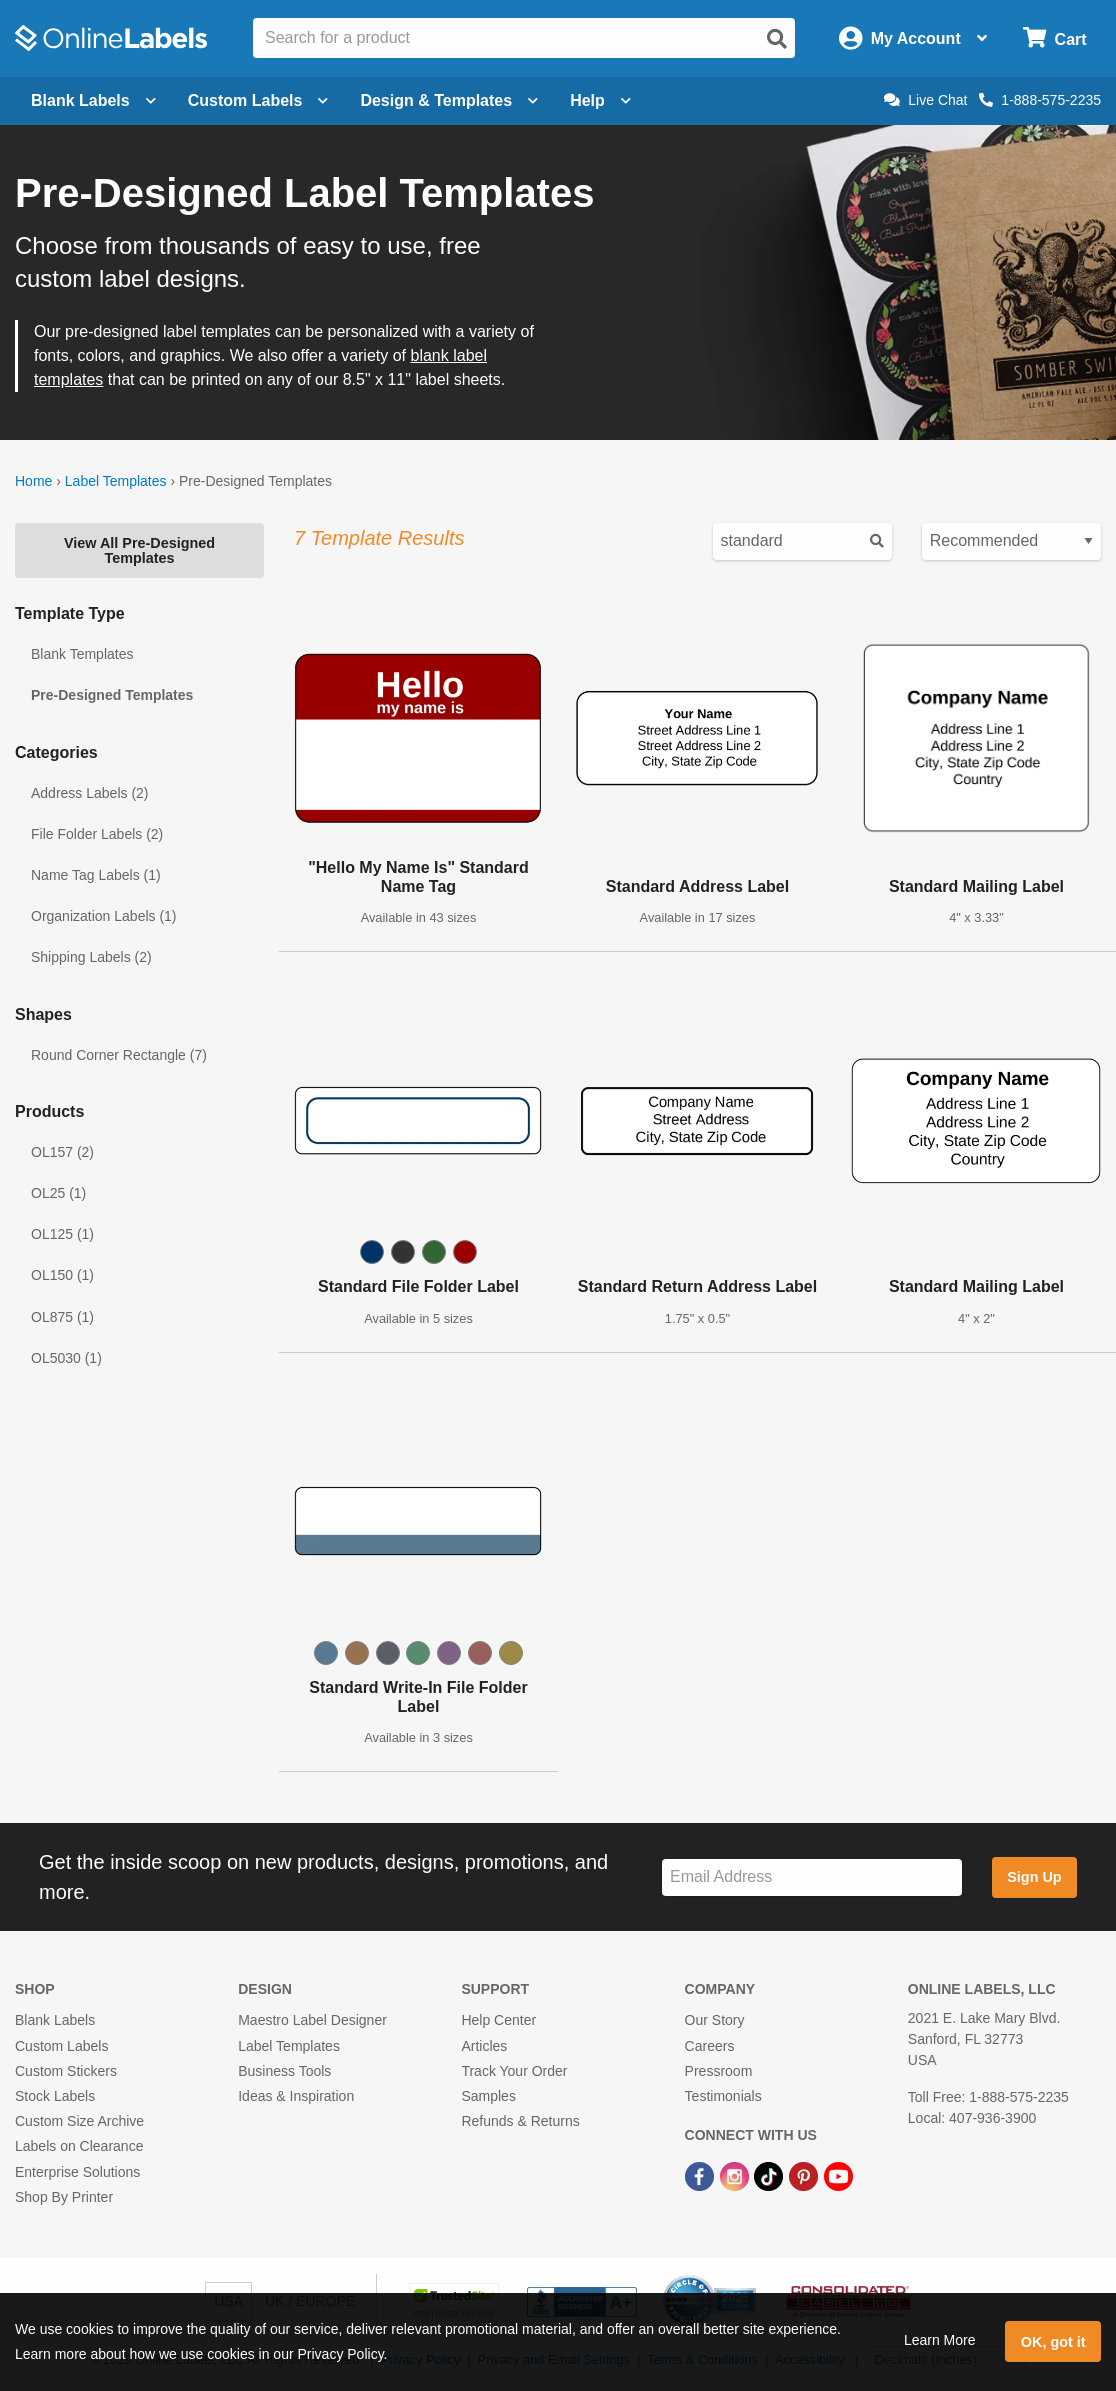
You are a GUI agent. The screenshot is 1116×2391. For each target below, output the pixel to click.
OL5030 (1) (66, 1358)
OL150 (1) (62, 1275)
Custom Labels (61, 2046)
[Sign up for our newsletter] (812, 1877)
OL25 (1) (58, 1193)
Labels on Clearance (79, 2146)
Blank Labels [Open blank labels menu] (93, 100)
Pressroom (719, 2071)
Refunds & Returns (520, 2121)
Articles (484, 2046)
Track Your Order (514, 2071)
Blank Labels (55, 2020)
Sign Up (1034, 1877)
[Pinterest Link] (805, 2175)
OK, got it (1053, 2342)
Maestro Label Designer (312, 2020)
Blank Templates (82, 654)
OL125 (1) (62, 1234)
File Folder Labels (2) (97, 834)
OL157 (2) (62, 1152)
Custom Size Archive (79, 2121)
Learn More (940, 2340)
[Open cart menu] (1054, 38)
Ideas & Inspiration (296, 2096)
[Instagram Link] (736, 2175)
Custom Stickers (66, 2071)
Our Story (715, 2020)
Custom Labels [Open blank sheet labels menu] (258, 100)
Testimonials (723, 2096)
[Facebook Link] (701, 2175)
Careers (710, 2046)
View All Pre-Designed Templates (139, 550)
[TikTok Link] (770, 2175)
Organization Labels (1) (104, 916)
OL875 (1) (62, 1317)
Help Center (498, 2020)
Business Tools (284, 2071)
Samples (488, 2096)
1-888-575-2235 (1040, 100)
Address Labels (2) (90, 793)
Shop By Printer (64, 2197)
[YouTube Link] (838, 2175)
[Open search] (777, 39)
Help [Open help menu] (600, 100)
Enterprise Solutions (77, 2172)
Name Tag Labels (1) (96, 875)
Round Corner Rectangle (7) (119, 1055)
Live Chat (925, 100)
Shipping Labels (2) (91, 957)
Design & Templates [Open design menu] (449, 100)
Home (33, 481)
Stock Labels (55, 2096)
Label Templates (116, 481)
